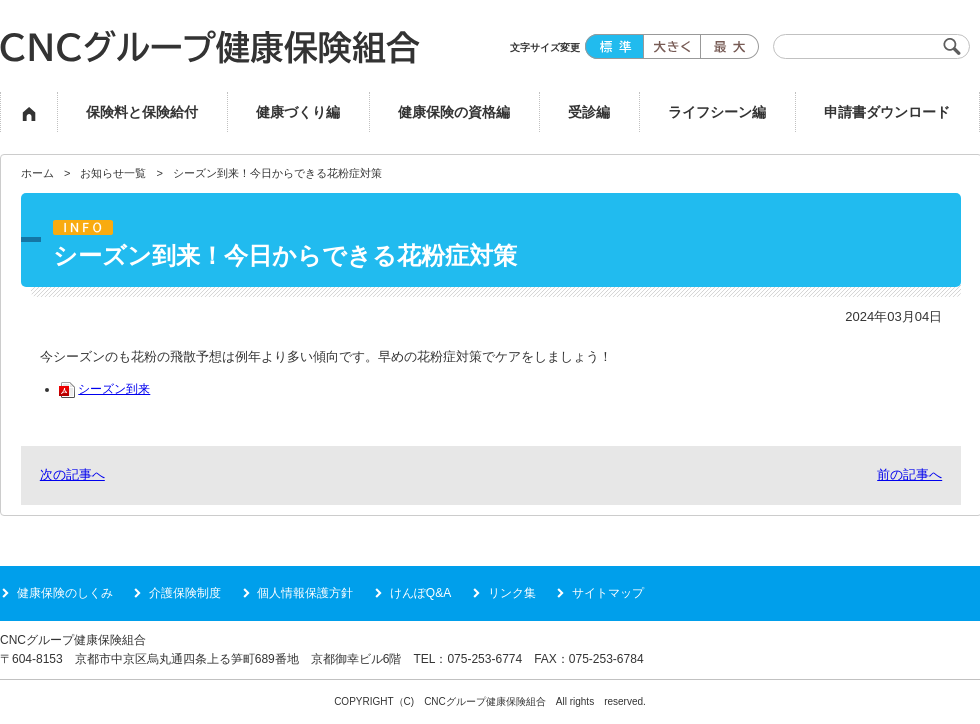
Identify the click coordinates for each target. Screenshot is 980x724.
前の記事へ (909, 474)
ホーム (37, 173)
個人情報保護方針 (305, 593)
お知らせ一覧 (113, 173)
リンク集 (512, 593)
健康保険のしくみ (65, 593)
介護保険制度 (185, 593)
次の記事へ (72, 474)
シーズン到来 (104, 388)
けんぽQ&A (420, 593)
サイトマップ (608, 593)
